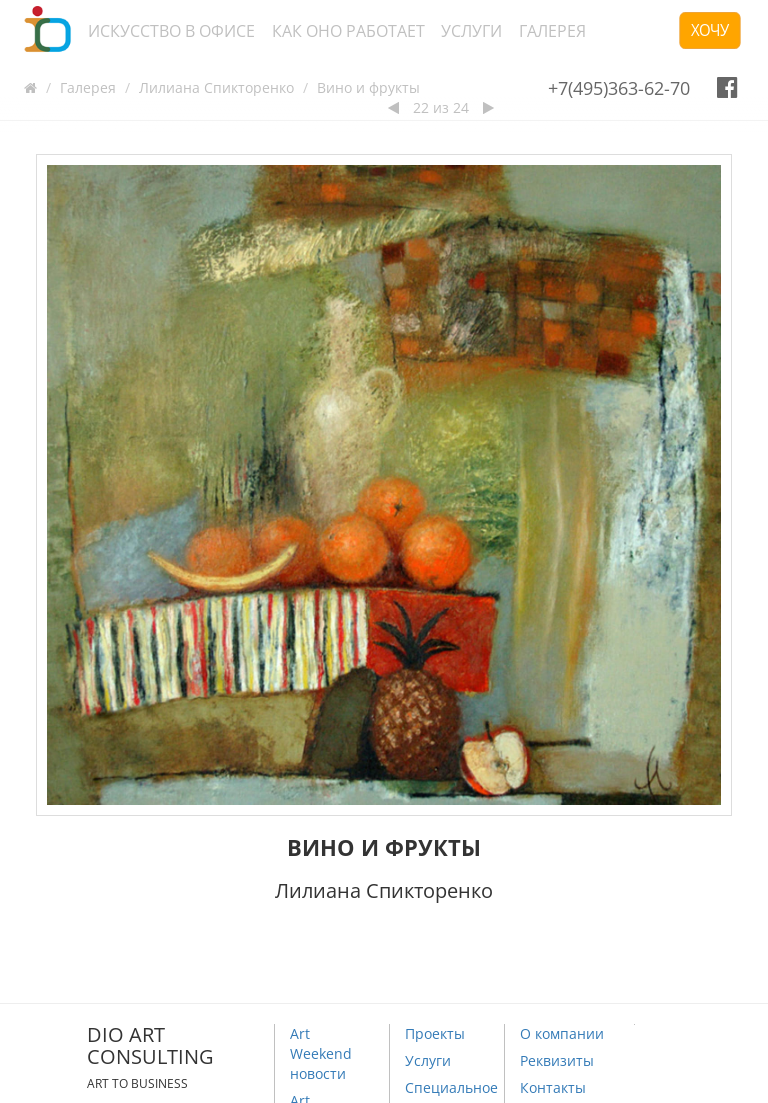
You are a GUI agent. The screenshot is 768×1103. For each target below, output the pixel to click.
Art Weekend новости (321, 1053)
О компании (562, 1033)
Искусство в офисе (171, 31)
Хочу (710, 30)
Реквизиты (557, 1060)
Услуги (471, 31)
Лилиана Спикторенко (216, 87)
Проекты (435, 1033)
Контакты (553, 1087)
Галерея (552, 31)
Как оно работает (348, 31)
